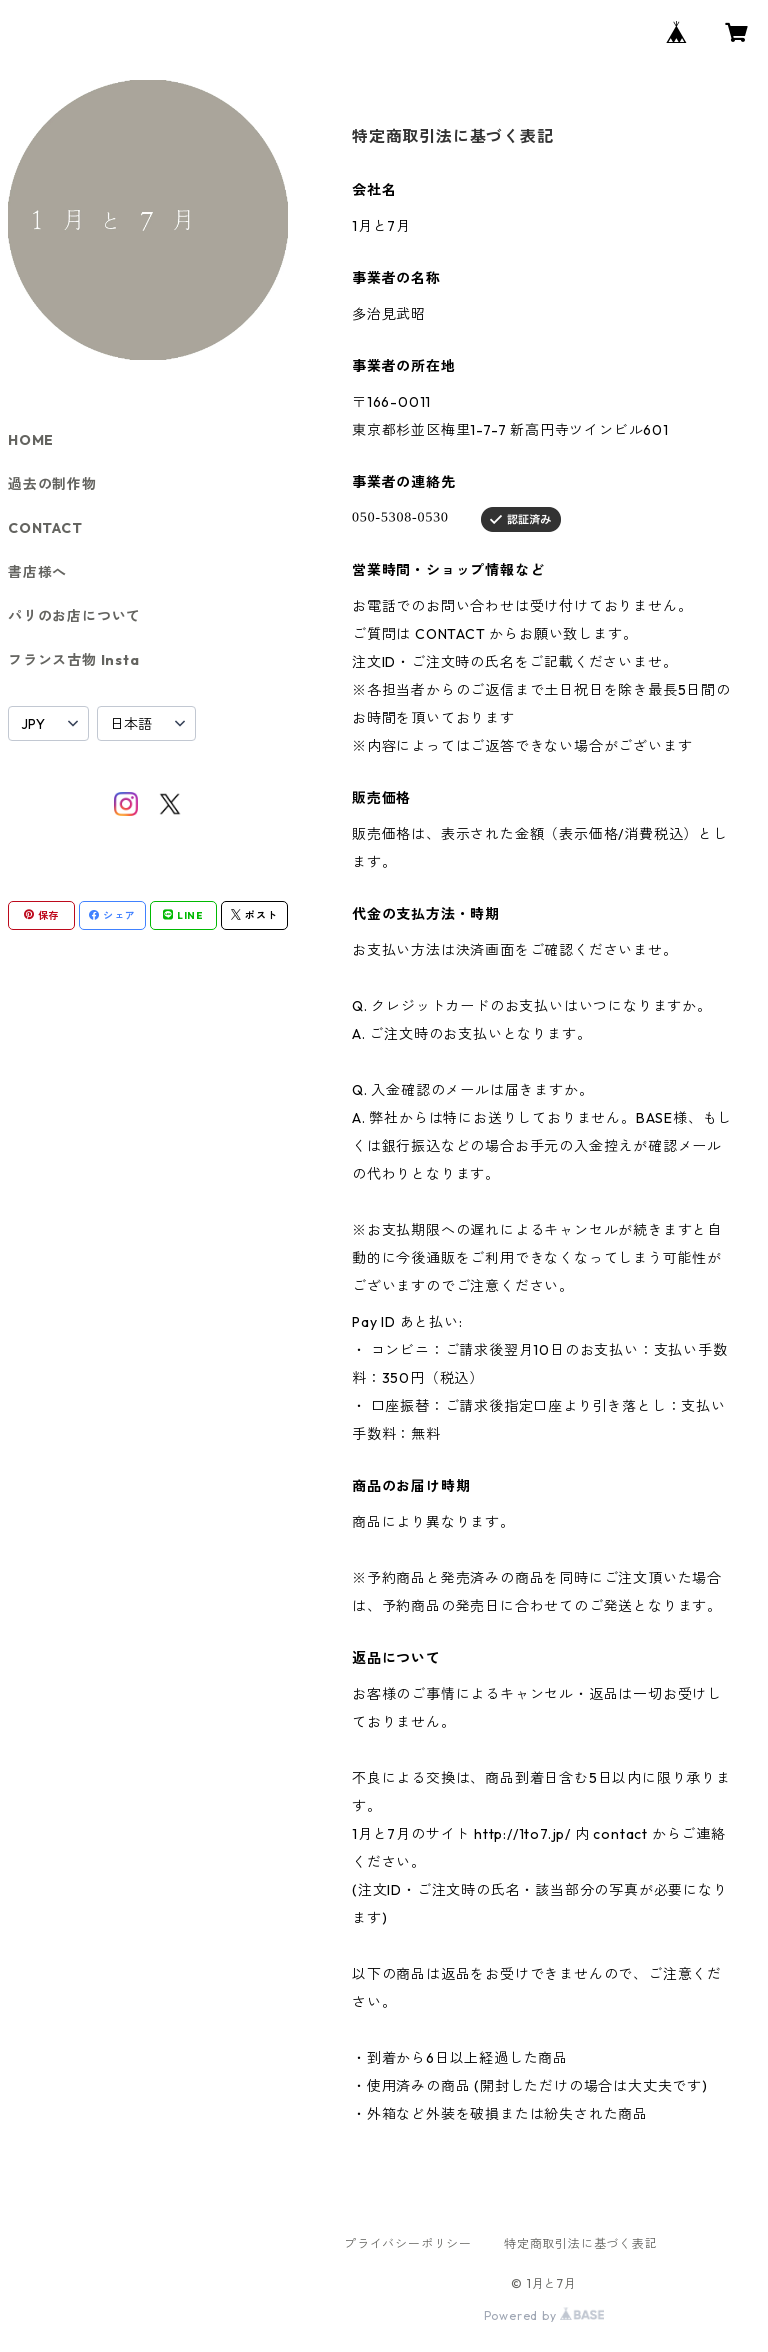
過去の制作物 (52, 484)
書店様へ (37, 572)
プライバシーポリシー (408, 2243)
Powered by (544, 2315)
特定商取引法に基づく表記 (581, 2243)
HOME (31, 440)
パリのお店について (74, 616)
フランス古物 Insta (74, 660)
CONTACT (45, 528)
